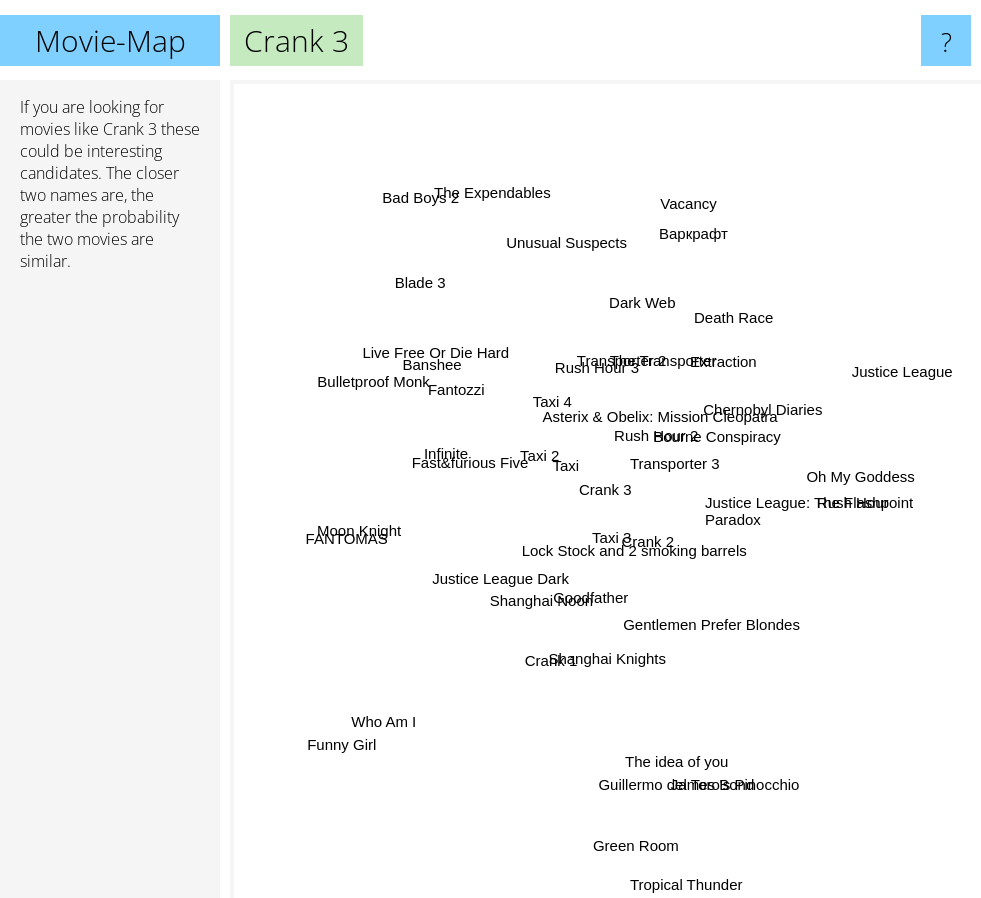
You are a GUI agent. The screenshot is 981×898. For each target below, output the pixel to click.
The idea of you (668, 726)
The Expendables (510, 236)
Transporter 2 (587, 317)
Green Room (626, 790)
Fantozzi (490, 392)
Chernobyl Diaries (743, 417)
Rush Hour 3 (585, 375)
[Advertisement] (110, 593)
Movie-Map (110, 40)
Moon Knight (375, 528)
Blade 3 (416, 295)
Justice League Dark (511, 573)
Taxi (553, 511)
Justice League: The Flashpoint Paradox (809, 501)
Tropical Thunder (690, 869)
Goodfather (527, 613)
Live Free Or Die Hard (445, 368)
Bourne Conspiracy (730, 359)
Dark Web (646, 329)
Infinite (461, 464)
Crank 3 (605, 489)
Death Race (720, 338)
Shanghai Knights (602, 644)
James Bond (688, 779)
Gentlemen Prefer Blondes (691, 557)
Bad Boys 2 (436, 226)
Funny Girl (358, 722)
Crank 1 (538, 678)
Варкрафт (691, 267)
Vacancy (678, 238)
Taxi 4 (556, 397)
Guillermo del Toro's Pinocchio (692, 755)
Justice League (859, 385)
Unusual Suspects (573, 267)
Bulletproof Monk (380, 395)
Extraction (713, 383)
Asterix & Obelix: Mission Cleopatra (672, 424)
